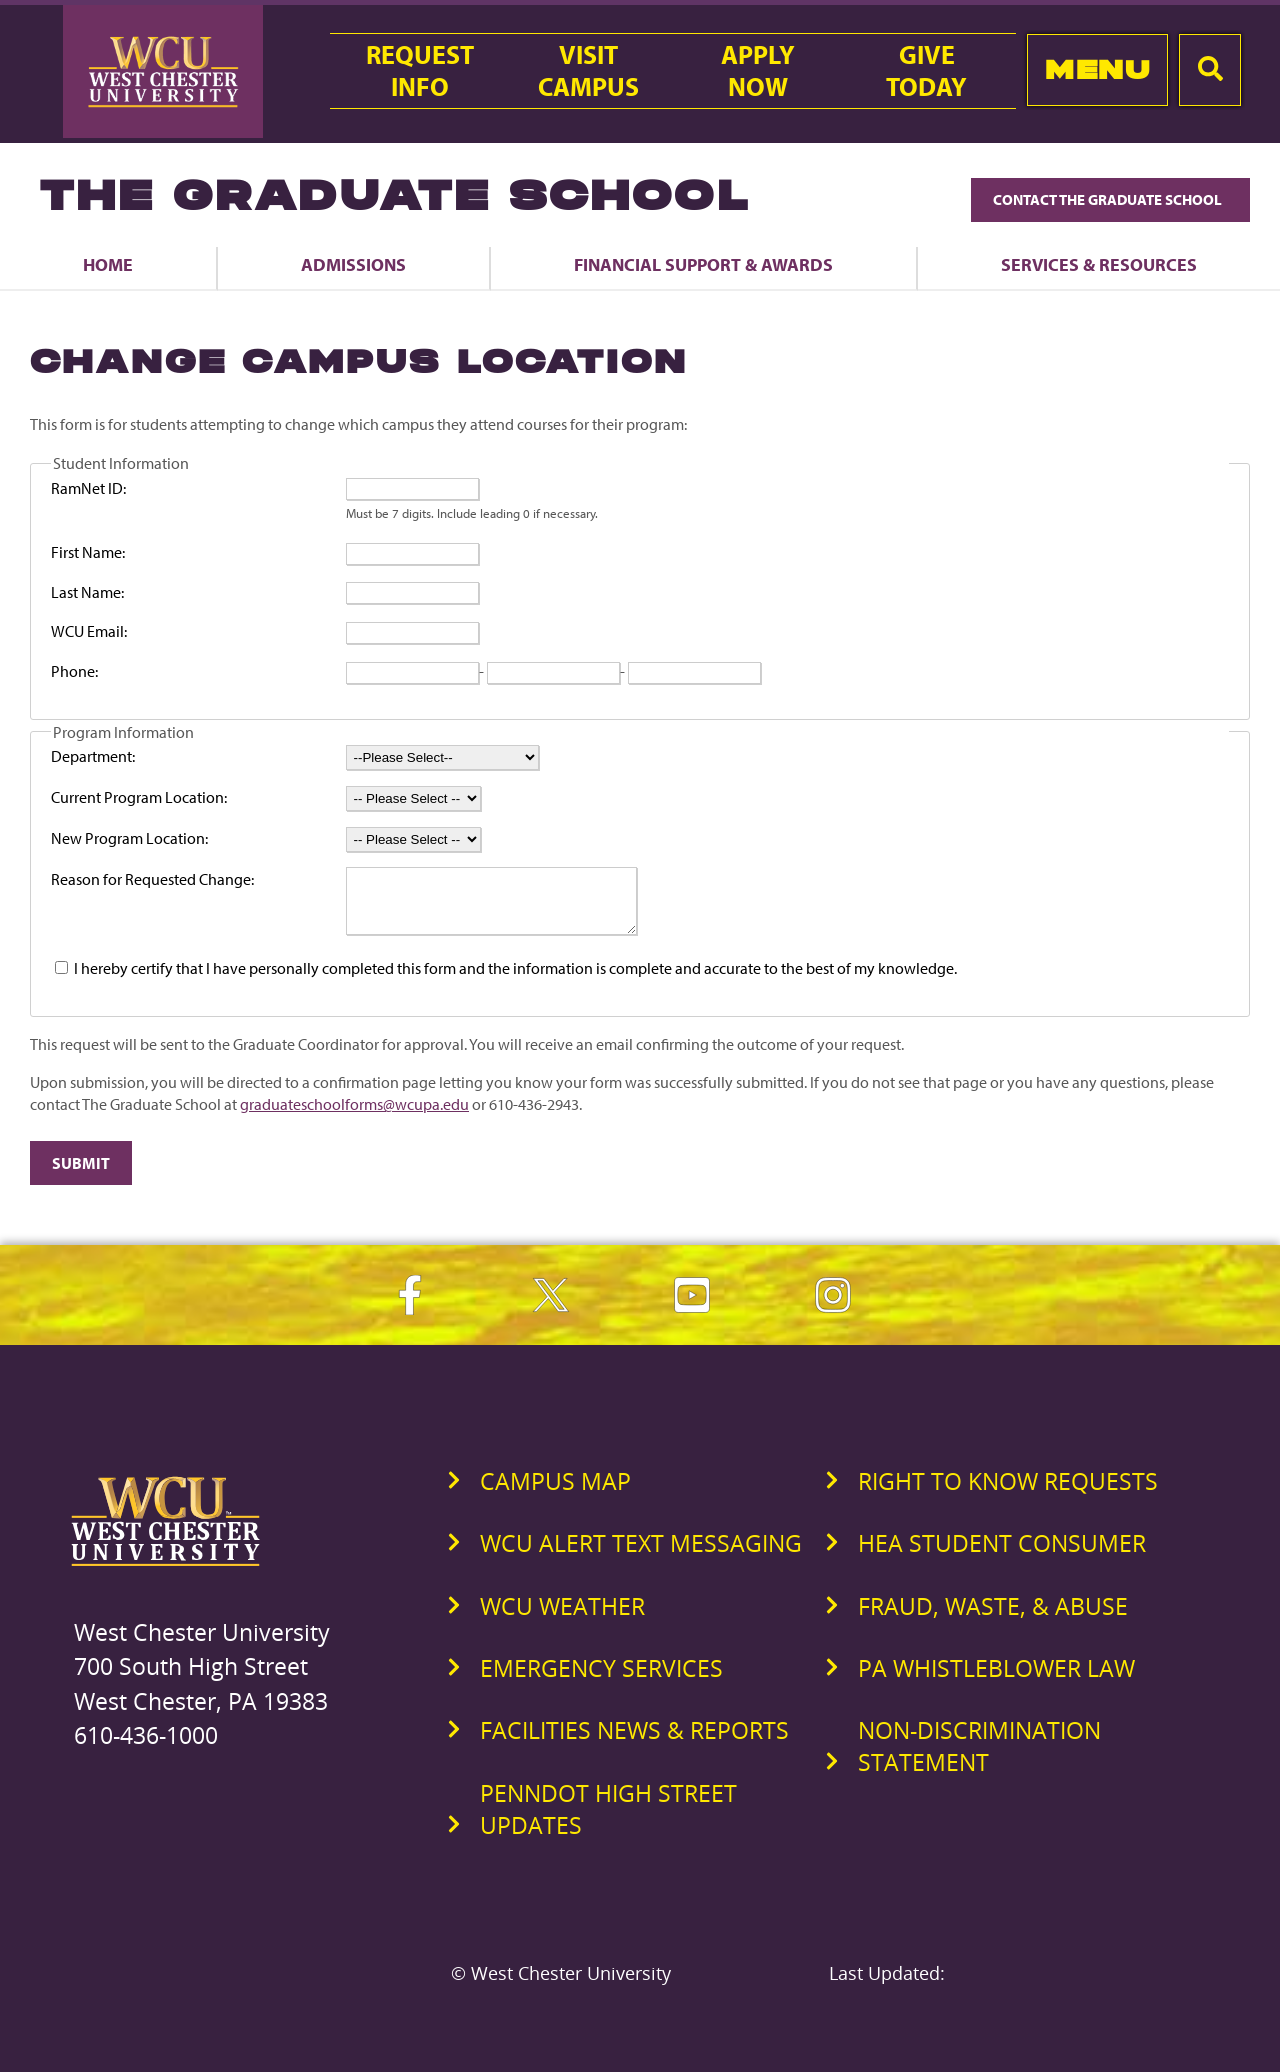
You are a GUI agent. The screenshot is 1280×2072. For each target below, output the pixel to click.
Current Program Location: (139, 797)
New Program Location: (129, 838)
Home (108, 264)
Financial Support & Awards (703, 264)
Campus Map (555, 1493)
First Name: (88, 552)
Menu (1097, 69)
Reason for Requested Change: (152, 879)
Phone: (74, 671)
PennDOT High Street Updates (608, 1821)
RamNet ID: (88, 488)
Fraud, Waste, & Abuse (993, 1618)
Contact (1110, 199)
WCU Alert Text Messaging (641, 1555)
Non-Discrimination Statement (979, 1758)
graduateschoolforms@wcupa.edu (354, 1116)
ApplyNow (758, 71)
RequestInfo (420, 71)
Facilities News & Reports (634, 1742)
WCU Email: (89, 631)
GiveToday (926, 71)
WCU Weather (562, 1618)
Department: (93, 756)
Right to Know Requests (1008, 1493)
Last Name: (87, 592)
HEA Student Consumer (1002, 1555)
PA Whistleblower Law (996, 1680)
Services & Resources (1099, 264)
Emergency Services (601, 1680)
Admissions (353, 264)
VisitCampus (588, 71)
